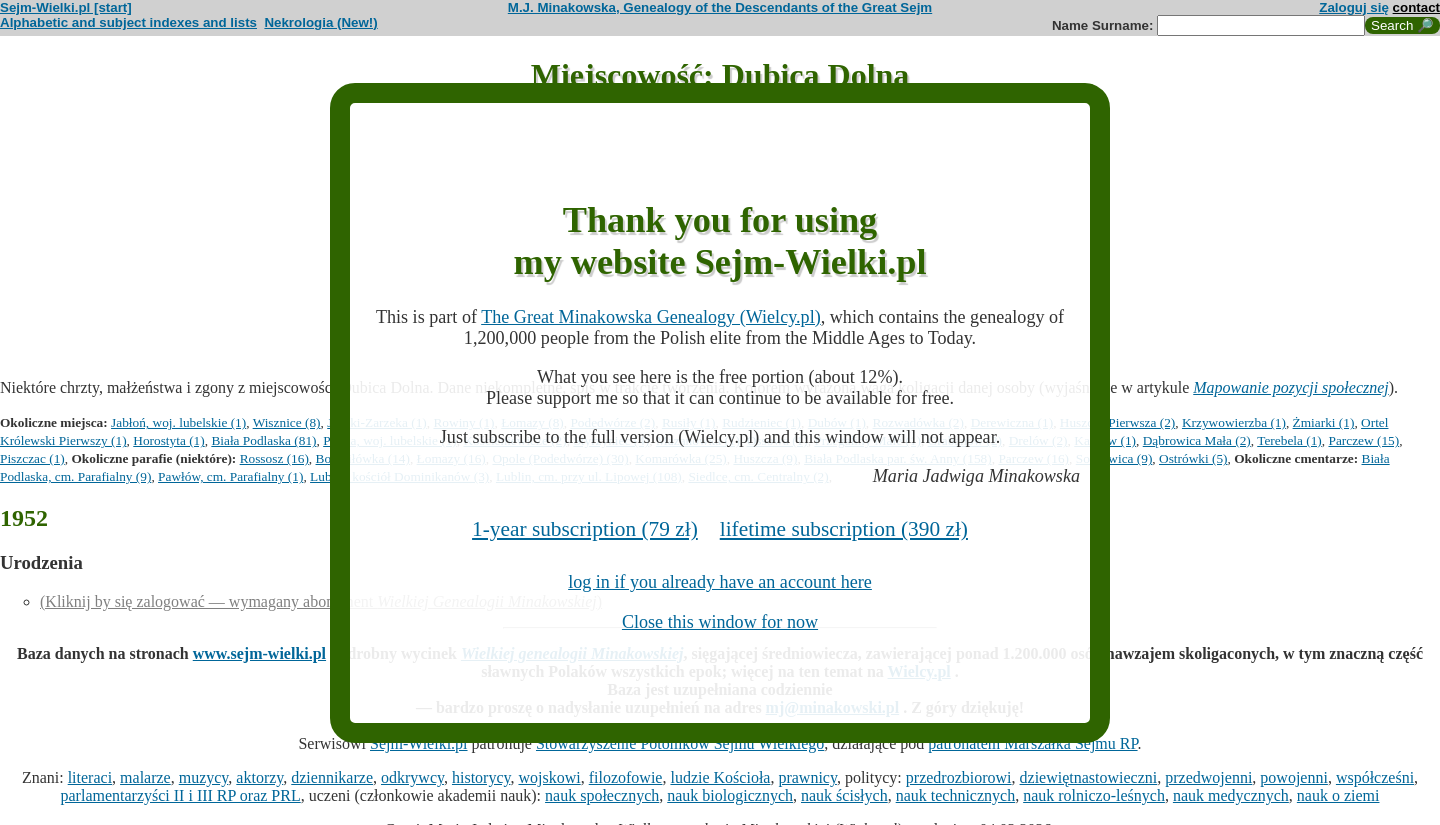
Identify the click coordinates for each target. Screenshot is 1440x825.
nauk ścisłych (844, 795)
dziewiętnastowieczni (1089, 777)
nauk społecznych (602, 795)
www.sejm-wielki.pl (259, 653)
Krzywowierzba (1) (1234, 422)
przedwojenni (1208, 777)
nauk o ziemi (1338, 795)
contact (1416, 7)
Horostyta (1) (168, 440)
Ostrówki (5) (1193, 458)
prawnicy (807, 777)
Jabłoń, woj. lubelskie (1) (178, 422)
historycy (481, 777)
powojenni (1294, 777)
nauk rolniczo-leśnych (1094, 795)
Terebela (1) (1289, 440)
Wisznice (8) (287, 422)
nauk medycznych (1231, 795)
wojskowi (549, 777)
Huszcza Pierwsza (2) (1117, 422)
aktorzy (259, 777)
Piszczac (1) (32, 458)
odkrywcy (412, 777)
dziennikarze (332, 777)
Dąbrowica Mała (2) (1197, 440)
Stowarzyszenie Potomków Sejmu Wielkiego (680, 743)
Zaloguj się (1354, 7)
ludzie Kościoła (720, 777)
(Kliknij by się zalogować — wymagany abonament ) (321, 601)
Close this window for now (720, 622)
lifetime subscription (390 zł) (844, 529)
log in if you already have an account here (720, 582)
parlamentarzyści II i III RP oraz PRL (181, 795)
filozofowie (626, 777)
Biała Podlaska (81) (263, 440)
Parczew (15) (1363, 440)
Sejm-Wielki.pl (419, 743)
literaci (90, 777)
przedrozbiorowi (959, 777)
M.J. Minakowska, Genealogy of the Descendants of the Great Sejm (720, 7)
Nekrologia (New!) (320, 22)
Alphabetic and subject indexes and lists (128, 22)
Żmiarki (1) (1324, 422)
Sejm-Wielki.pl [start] (66, 7)
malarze (145, 777)
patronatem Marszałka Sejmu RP (1032, 743)
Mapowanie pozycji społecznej (1291, 387)
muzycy (204, 777)
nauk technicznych (956, 795)
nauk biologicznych (730, 795)
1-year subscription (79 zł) (585, 529)
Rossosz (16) (274, 458)
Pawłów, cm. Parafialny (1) (230, 476)
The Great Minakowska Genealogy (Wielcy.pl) (651, 317)
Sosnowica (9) (1114, 458)
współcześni (1375, 777)
